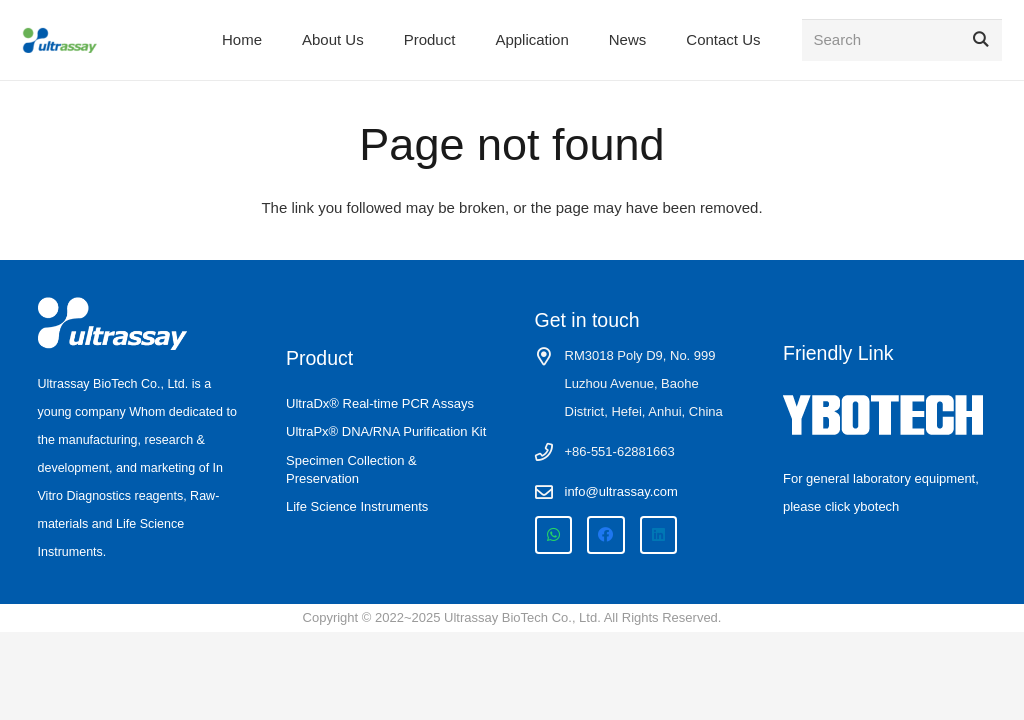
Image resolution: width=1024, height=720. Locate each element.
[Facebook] (606, 535)
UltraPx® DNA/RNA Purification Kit (386, 431)
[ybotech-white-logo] (885, 415)
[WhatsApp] (554, 535)
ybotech (877, 506)
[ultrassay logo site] (60, 40)
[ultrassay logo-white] (113, 323)
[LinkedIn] (659, 535)
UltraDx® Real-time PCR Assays (380, 403)
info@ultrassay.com (621, 491)
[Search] (902, 40)
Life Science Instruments (357, 506)
